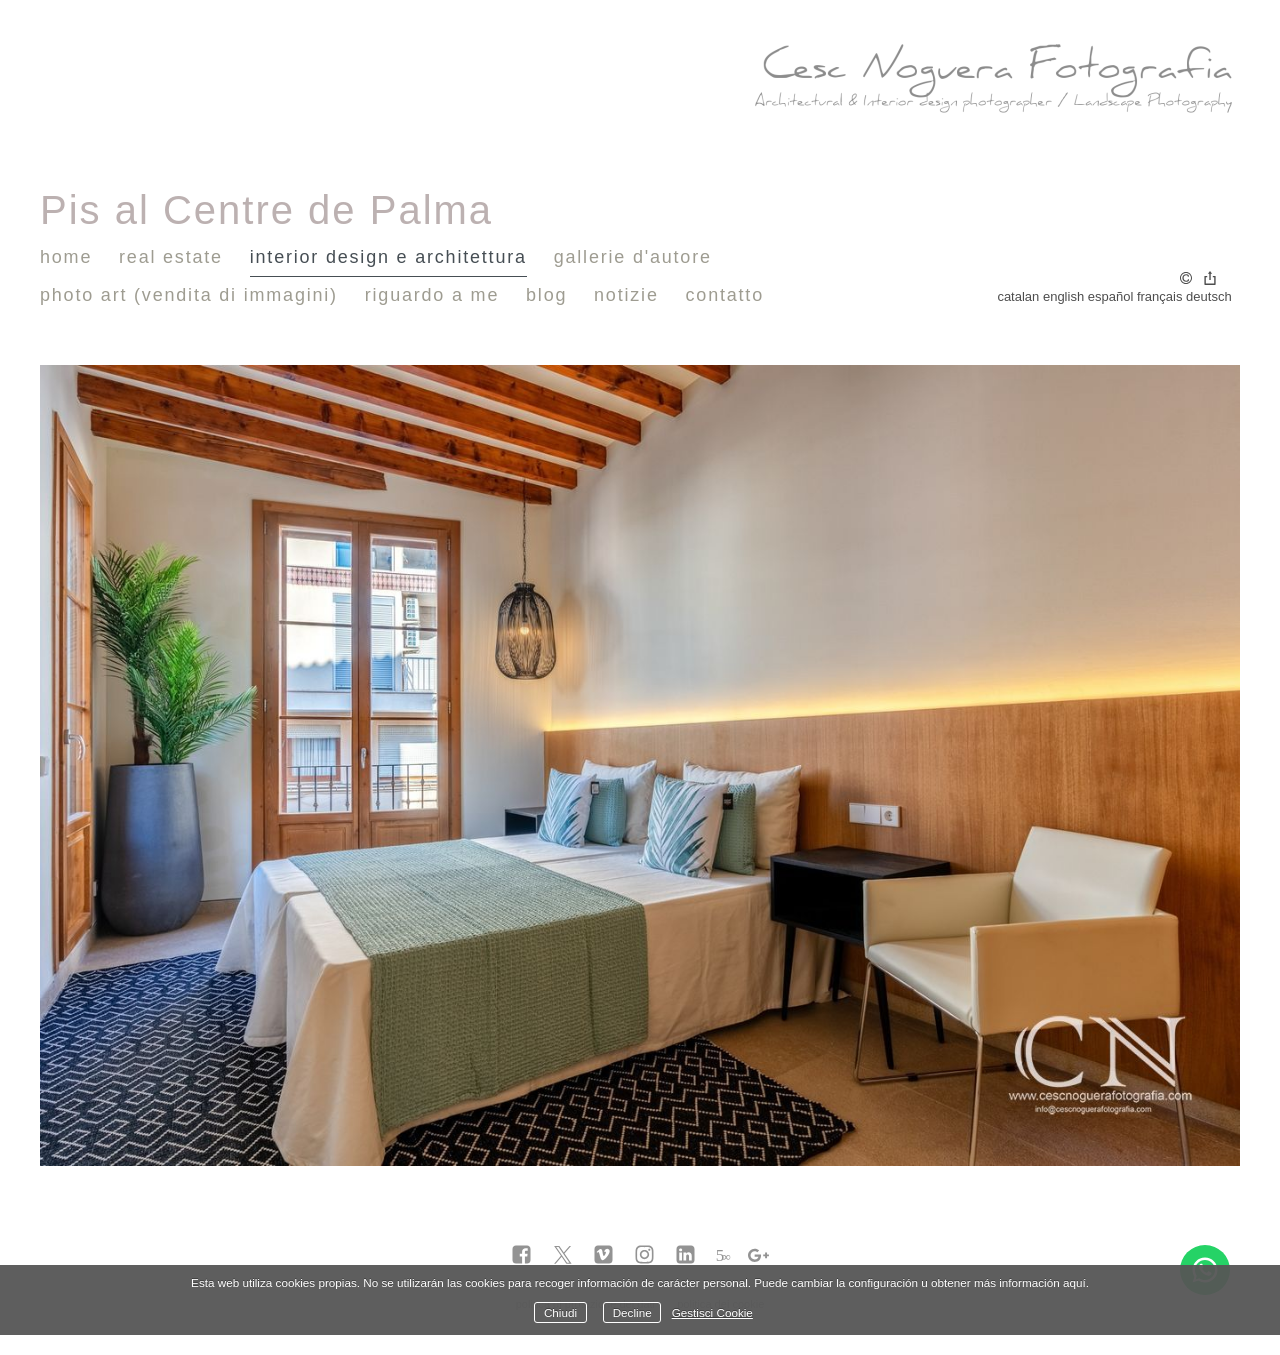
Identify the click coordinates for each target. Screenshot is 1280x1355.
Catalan (1018, 296)
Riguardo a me (432, 295)
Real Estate (171, 257)
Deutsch (1209, 296)
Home (66, 257)
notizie (626, 295)
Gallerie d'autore (633, 257)
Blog (546, 295)
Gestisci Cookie (712, 1312)
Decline (632, 1312)
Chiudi (560, 1312)
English (1063, 296)
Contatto (725, 295)
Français (1160, 296)
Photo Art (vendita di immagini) (189, 295)
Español (1111, 296)
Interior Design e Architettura (388, 257)
